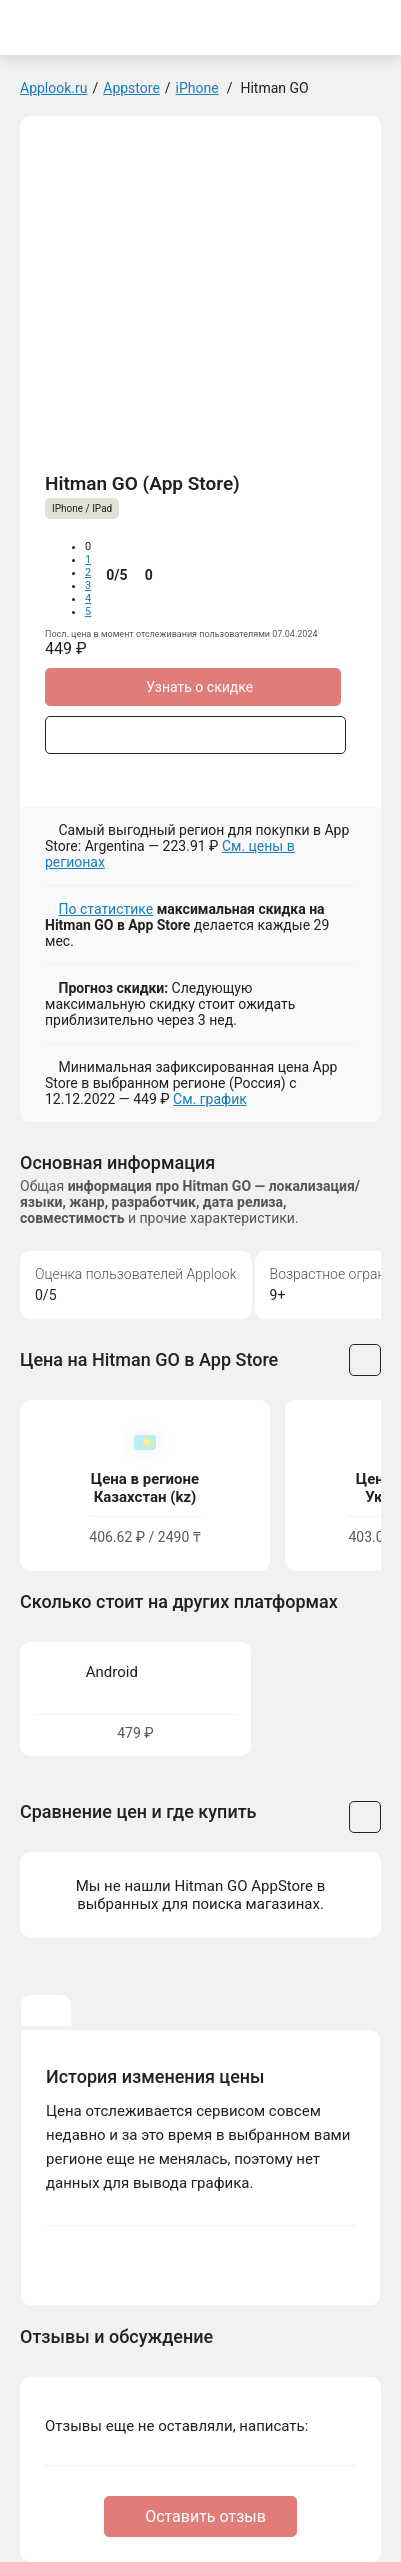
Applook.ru (53, 88)
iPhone (197, 88)
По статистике (105, 909)
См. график (210, 1099)
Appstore (131, 88)
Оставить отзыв (205, 2516)
